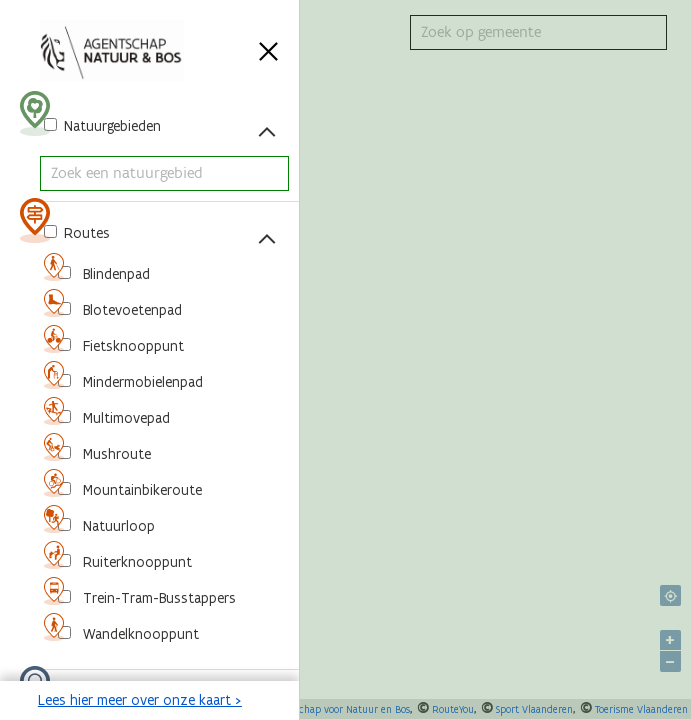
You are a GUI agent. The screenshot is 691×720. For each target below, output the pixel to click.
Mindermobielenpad (141, 382)
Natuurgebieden (110, 126)
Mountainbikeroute (140, 490)
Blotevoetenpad (130, 310)
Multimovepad (124, 418)
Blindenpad (114, 274)
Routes (85, 233)
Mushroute (115, 454)
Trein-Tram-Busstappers (157, 598)
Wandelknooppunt (139, 634)
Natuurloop (117, 526)
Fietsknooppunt (131, 346)
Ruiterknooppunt (135, 562)
